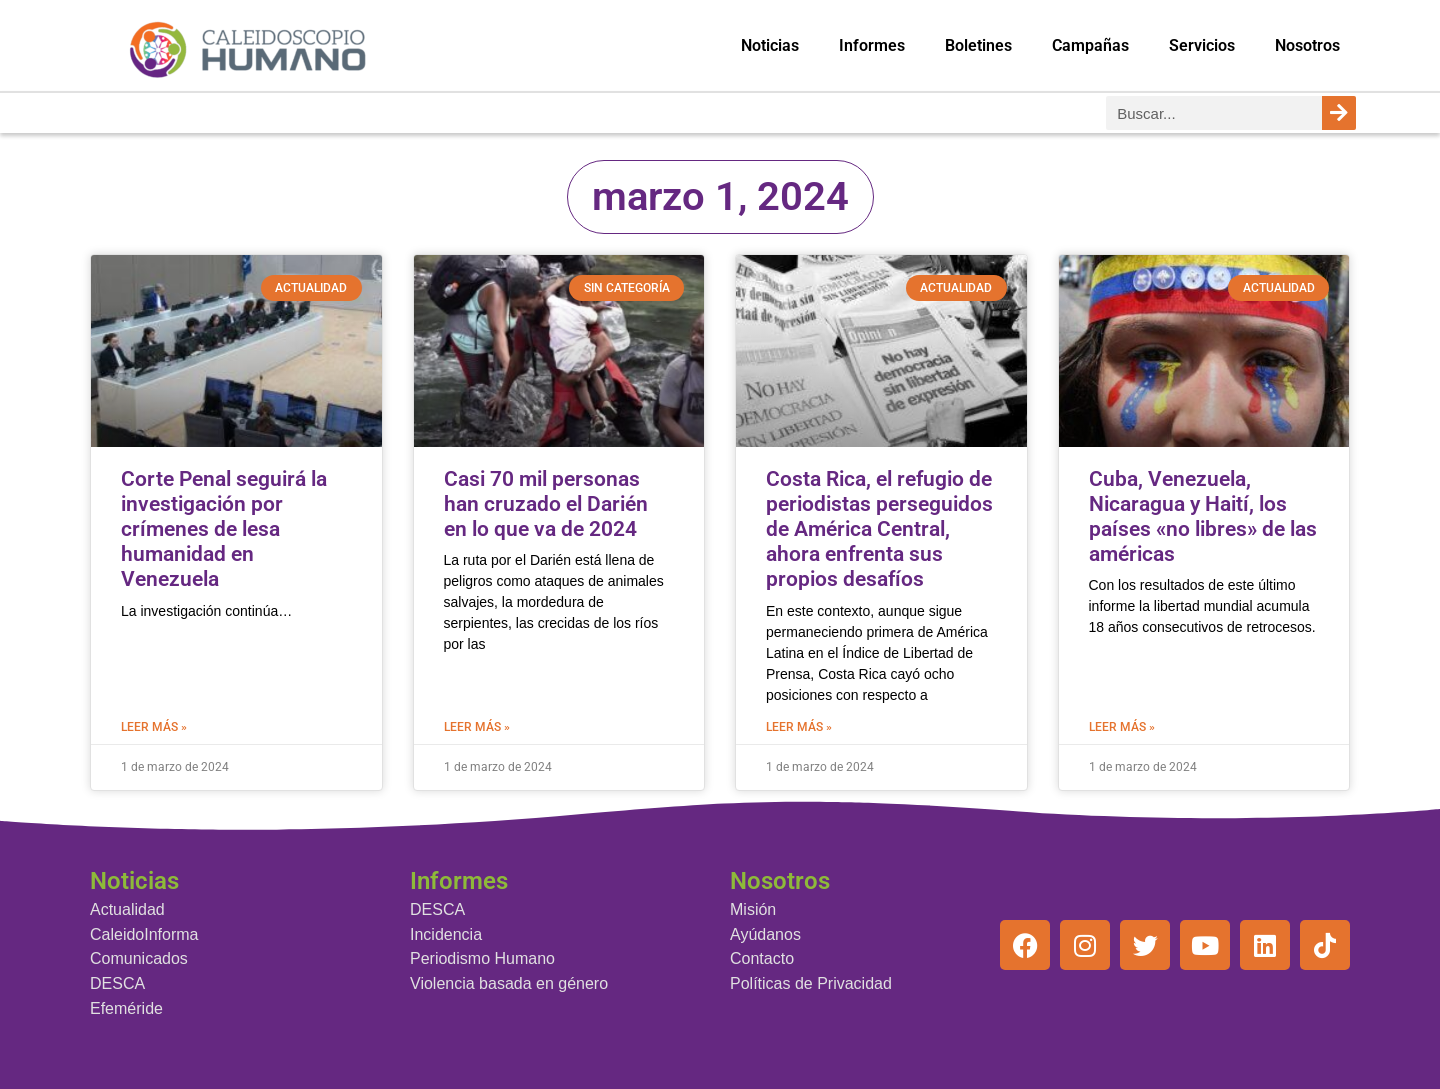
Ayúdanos (765, 934)
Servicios (1202, 45)
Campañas (1090, 45)
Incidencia (446, 934)
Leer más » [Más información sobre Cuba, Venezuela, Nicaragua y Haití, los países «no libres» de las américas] (1122, 727)
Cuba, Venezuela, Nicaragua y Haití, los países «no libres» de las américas (1203, 517)
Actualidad (127, 909)
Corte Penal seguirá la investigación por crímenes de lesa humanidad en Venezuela (224, 529)
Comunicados (139, 958)
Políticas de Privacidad (811, 983)
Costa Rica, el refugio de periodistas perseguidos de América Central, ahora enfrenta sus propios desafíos (879, 529)
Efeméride (126, 1008)
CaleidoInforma (144, 934)
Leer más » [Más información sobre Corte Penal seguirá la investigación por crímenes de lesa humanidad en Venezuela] (154, 727)
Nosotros (1307, 45)
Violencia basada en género (509, 983)
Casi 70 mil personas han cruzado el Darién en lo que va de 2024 (546, 504)
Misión (753, 909)
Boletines (978, 45)
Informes (872, 45)
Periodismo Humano (482, 958)
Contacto (762, 958)
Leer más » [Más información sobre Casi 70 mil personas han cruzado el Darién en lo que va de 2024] (477, 727)
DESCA (117, 983)
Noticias (770, 45)
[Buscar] (1339, 113)
